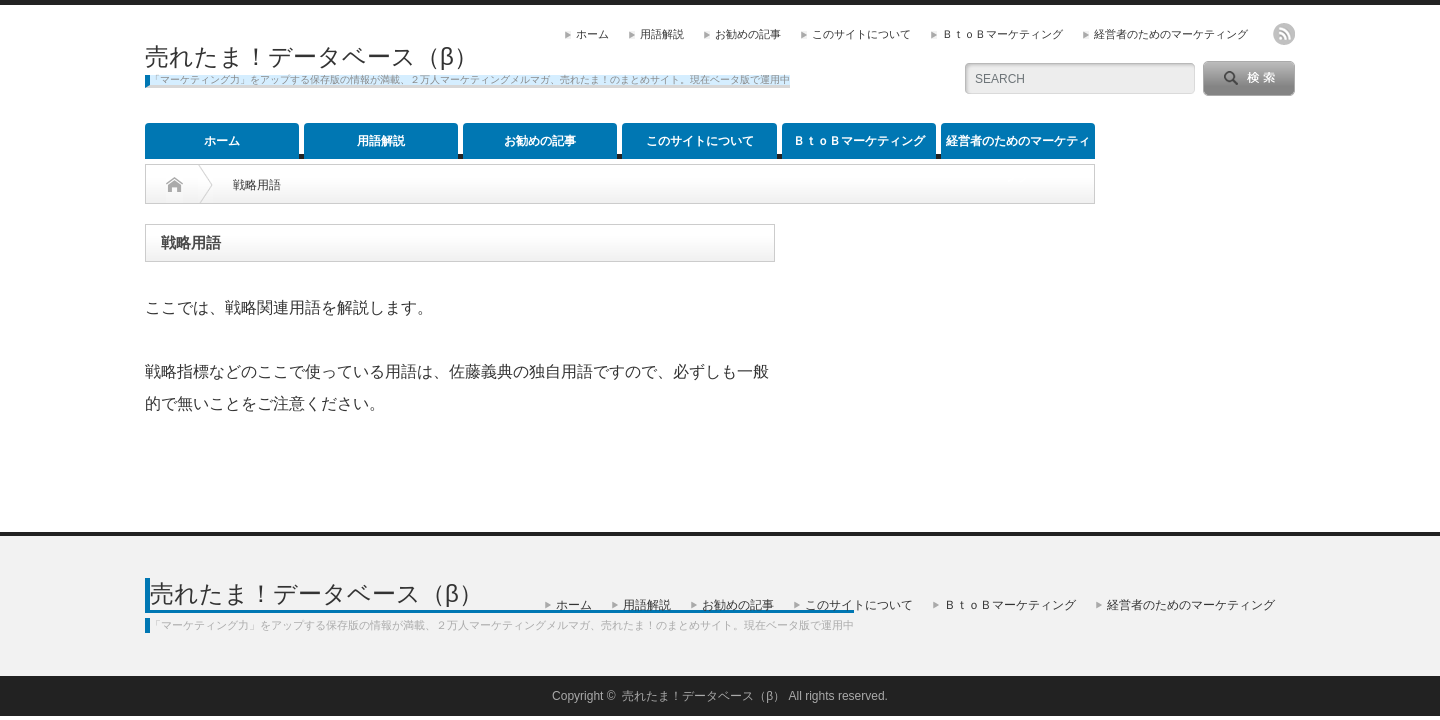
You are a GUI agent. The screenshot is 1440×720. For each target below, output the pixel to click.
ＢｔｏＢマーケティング (1002, 34)
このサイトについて (861, 34)
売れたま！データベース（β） (311, 56)
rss (1284, 34)
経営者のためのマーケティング (1171, 34)
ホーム (592, 34)
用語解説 (662, 34)
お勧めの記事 (748, 34)
